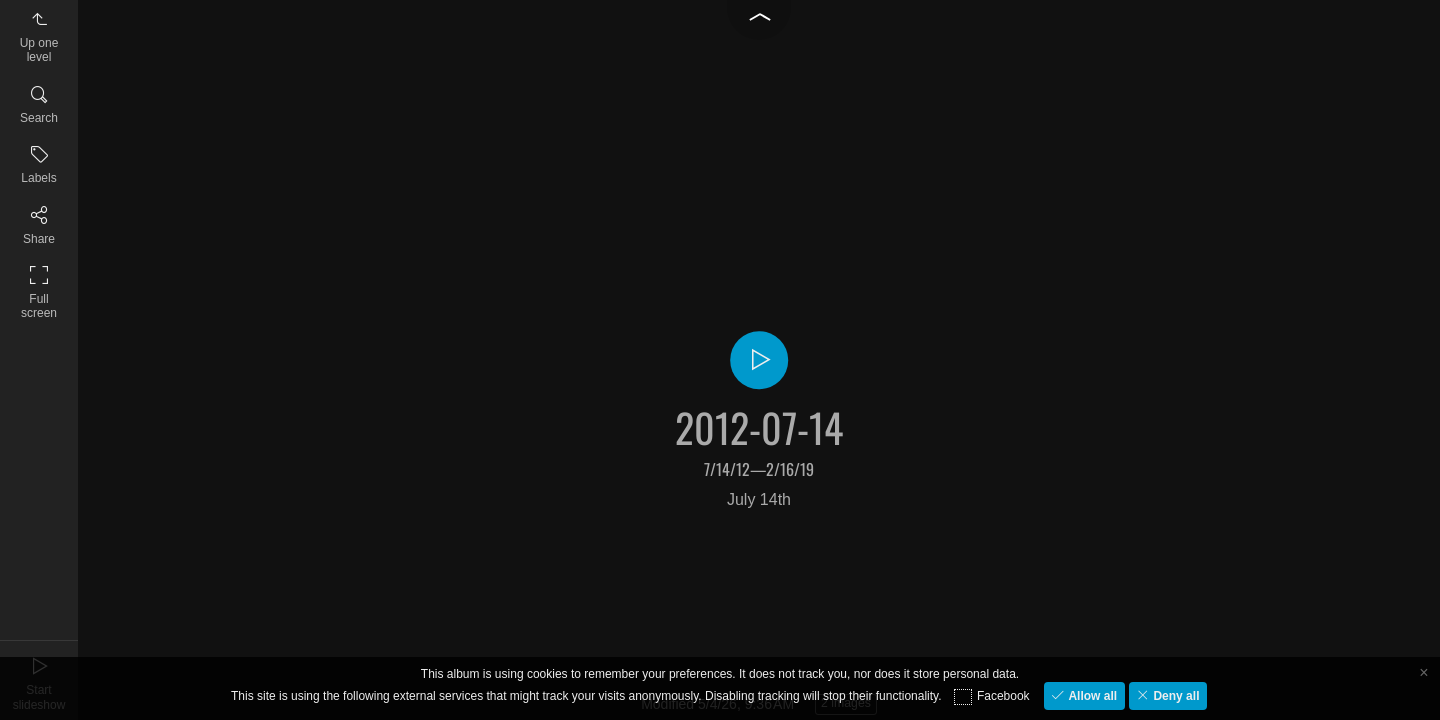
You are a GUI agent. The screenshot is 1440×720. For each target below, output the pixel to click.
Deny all (1174, 696)
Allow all (1091, 696)
